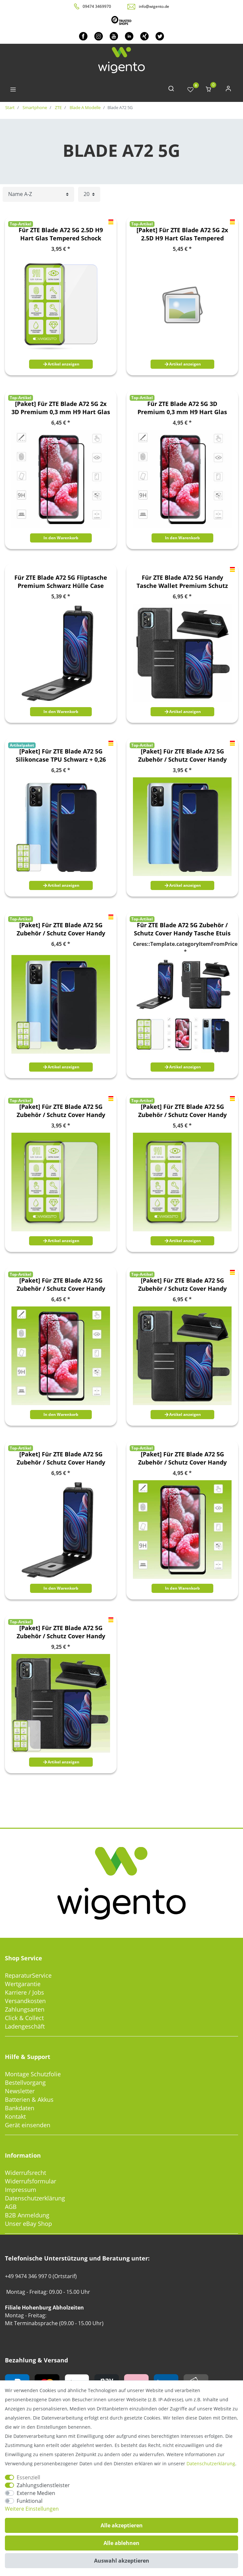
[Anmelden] (228, 90)
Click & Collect (24, 2018)
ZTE (58, 107)
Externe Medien (36, 2493)
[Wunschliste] (190, 90)
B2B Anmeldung (27, 2215)
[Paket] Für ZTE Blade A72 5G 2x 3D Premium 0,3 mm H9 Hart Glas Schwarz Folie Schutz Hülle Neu (60, 408)
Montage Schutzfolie (33, 2074)
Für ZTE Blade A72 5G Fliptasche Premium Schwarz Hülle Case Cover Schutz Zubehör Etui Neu (60, 582)
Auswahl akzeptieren (121, 2560)
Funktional (29, 2500)
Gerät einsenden (27, 2125)
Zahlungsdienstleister (43, 2485)
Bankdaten (19, 2108)
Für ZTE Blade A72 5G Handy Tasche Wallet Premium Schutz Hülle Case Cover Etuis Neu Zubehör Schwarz (182, 582)
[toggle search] (171, 90)
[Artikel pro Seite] (89, 194)
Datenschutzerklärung (35, 2198)
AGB (11, 2207)
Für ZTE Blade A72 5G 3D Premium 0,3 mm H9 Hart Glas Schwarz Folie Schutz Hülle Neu (182, 408)
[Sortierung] (38, 194)
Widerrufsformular (30, 2181)
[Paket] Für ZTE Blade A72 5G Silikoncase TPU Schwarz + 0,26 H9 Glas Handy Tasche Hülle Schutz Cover (61, 755)
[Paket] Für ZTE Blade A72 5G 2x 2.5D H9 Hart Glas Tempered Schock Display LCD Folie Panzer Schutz (182, 234)
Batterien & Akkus (29, 2099)
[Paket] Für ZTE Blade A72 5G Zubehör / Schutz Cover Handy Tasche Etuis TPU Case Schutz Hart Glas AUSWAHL (182, 755)
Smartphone (34, 107)
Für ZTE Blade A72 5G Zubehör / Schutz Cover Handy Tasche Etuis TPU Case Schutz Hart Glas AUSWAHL (182, 929)
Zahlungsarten (24, 2009)
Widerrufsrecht (25, 2173)
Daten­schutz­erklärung (210, 2463)
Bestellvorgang (25, 2082)
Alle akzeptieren (122, 2525)
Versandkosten (25, 2001)
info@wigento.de (154, 6)
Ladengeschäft (25, 2026)
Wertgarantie (22, 1984)
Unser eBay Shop (28, 2224)
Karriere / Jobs (24, 1992)
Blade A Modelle (85, 107)
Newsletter (20, 2091)
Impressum (20, 2190)
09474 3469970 (97, 6)
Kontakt (15, 2116)
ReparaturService (28, 1975)
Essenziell (28, 2477)
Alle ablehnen (121, 2543)
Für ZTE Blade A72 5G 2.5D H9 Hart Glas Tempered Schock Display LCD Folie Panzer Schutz (60, 234)
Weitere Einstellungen (32, 2508)
